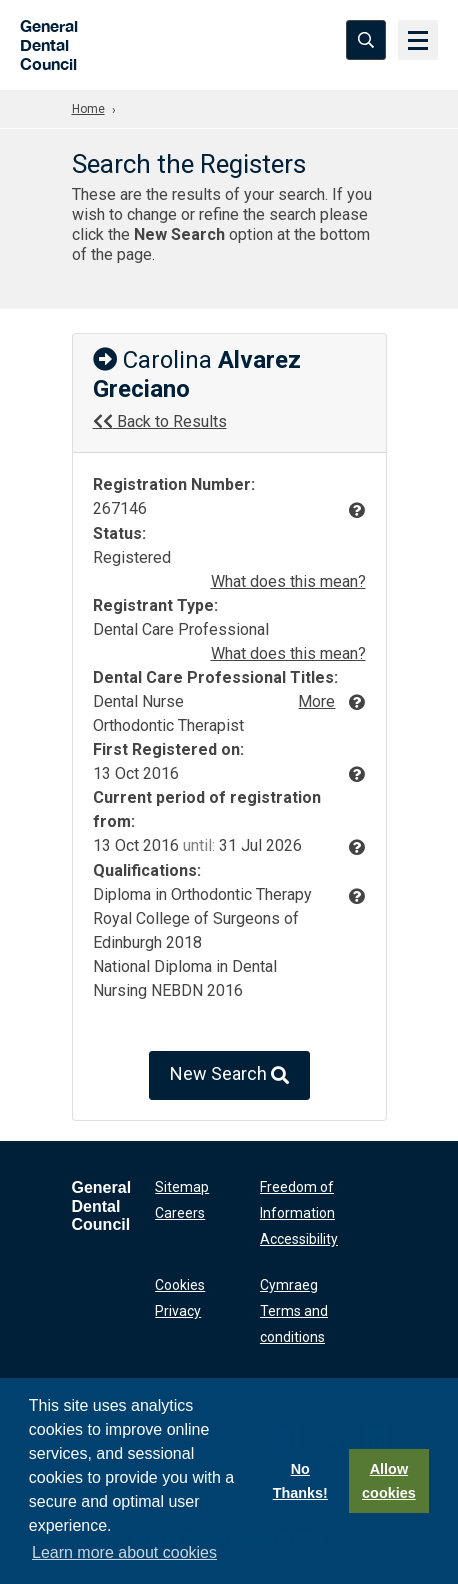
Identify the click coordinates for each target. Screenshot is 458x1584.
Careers (180, 1213)
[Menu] (418, 40)
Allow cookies (389, 1481)
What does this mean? (288, 581)
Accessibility (299, 1239)
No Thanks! (300, 1481)
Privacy (178, 1311)
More (316, 701)
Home (88, 109)
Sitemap (182, 1187)
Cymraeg (289, 1285)
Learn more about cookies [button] (124, 1552)
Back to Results (160, 421)
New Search (229, 1075)
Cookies (180, 1285)
